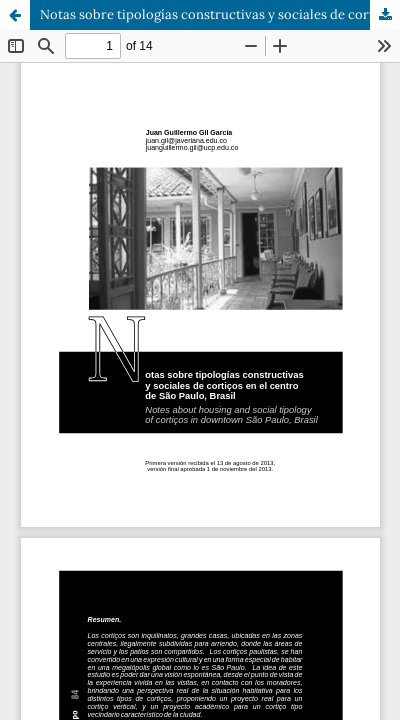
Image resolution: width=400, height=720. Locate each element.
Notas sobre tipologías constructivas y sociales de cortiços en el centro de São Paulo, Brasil (220, 14)
